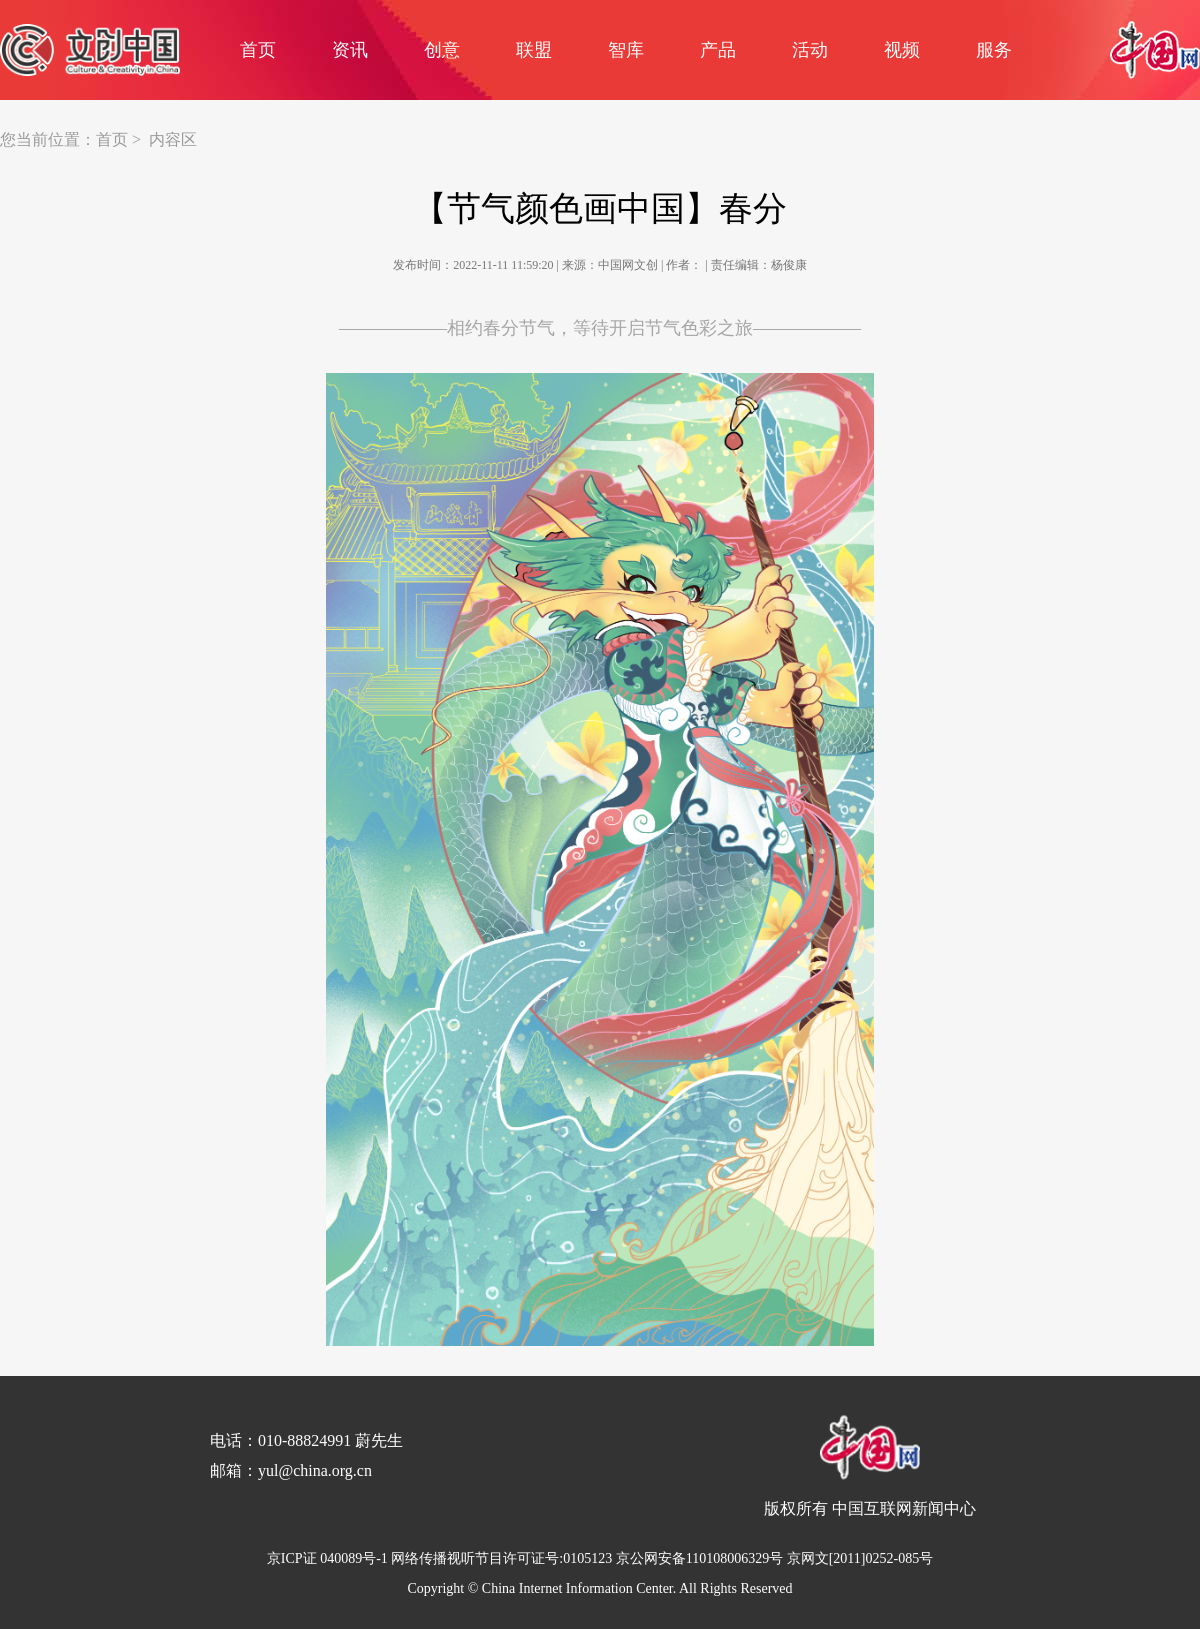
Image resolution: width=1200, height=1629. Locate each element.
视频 (902, 50)
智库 (626, 50)
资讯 (350, 50)
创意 (442, 50)
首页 (258, 50)
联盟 (534, 50)
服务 (994, 50)
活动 (810, 50)
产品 (718, 50)
